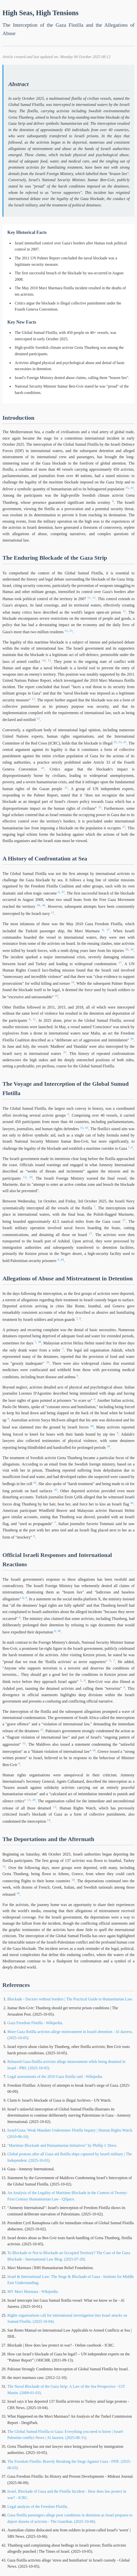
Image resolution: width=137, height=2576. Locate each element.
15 (126, 488)
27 (108, 930)
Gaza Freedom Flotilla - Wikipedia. (35, 2023)
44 (62, 1259)
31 (120, 742)
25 (71, 630)
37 (62, 892)
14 (48, 1820)
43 (132, 488)
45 (34, 1482)
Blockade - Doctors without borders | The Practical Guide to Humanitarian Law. (70, 1999)
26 (126, 949)
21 (41, 1729)
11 (88, 597)
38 (39, 1342)
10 (43, 660)
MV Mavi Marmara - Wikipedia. (33, 2291)
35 (4, 1866)
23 (123, 827)
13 (81, 1127)
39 (38, 905)
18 (94, 1750)
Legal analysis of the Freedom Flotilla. (37, 2506)
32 (24, 1743)
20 (30, 1177)
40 (43, 905)
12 (94, 597)
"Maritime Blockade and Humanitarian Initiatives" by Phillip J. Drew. (62, 2145)
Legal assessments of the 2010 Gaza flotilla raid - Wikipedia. (55, 2076)
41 (124, 742)
